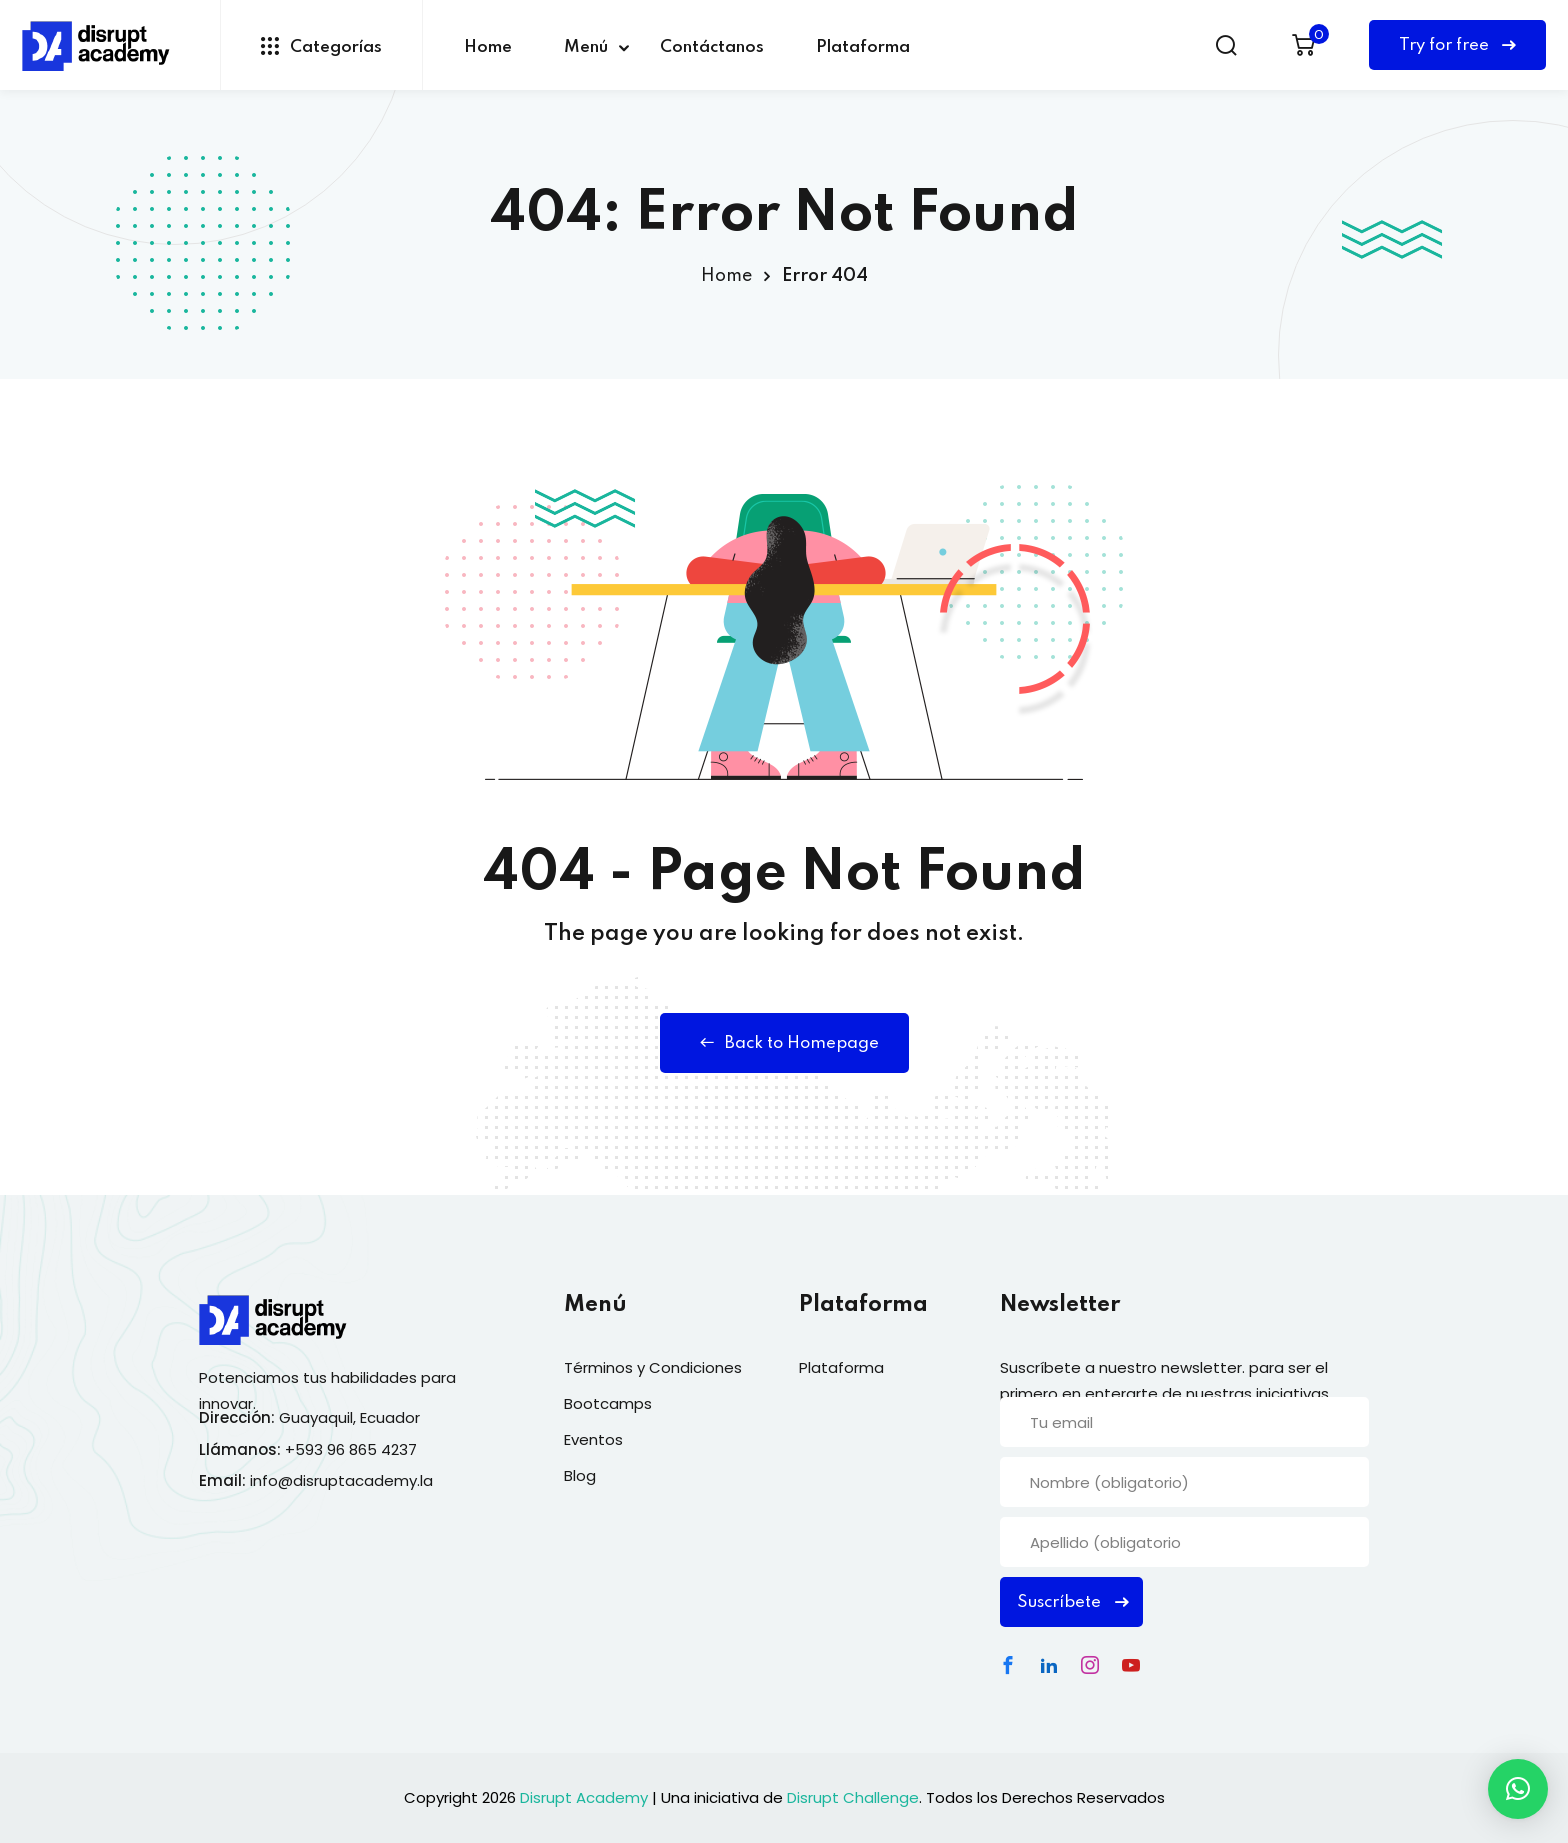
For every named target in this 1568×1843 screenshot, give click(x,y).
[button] (1518, 1789)
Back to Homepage (784, 1043)
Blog (580, 1475)
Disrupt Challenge (853, 1797)
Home (488, 47)
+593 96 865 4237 (351, 1449)
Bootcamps (608, 1403)
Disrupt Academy (584, 1797)
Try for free (1457, 45)
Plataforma (863, 47)
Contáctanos (712, 47)
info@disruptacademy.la (341, 1480)
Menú (586, 47)
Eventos (593, 1439)
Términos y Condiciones (653, 1367)
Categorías (321, 46)
